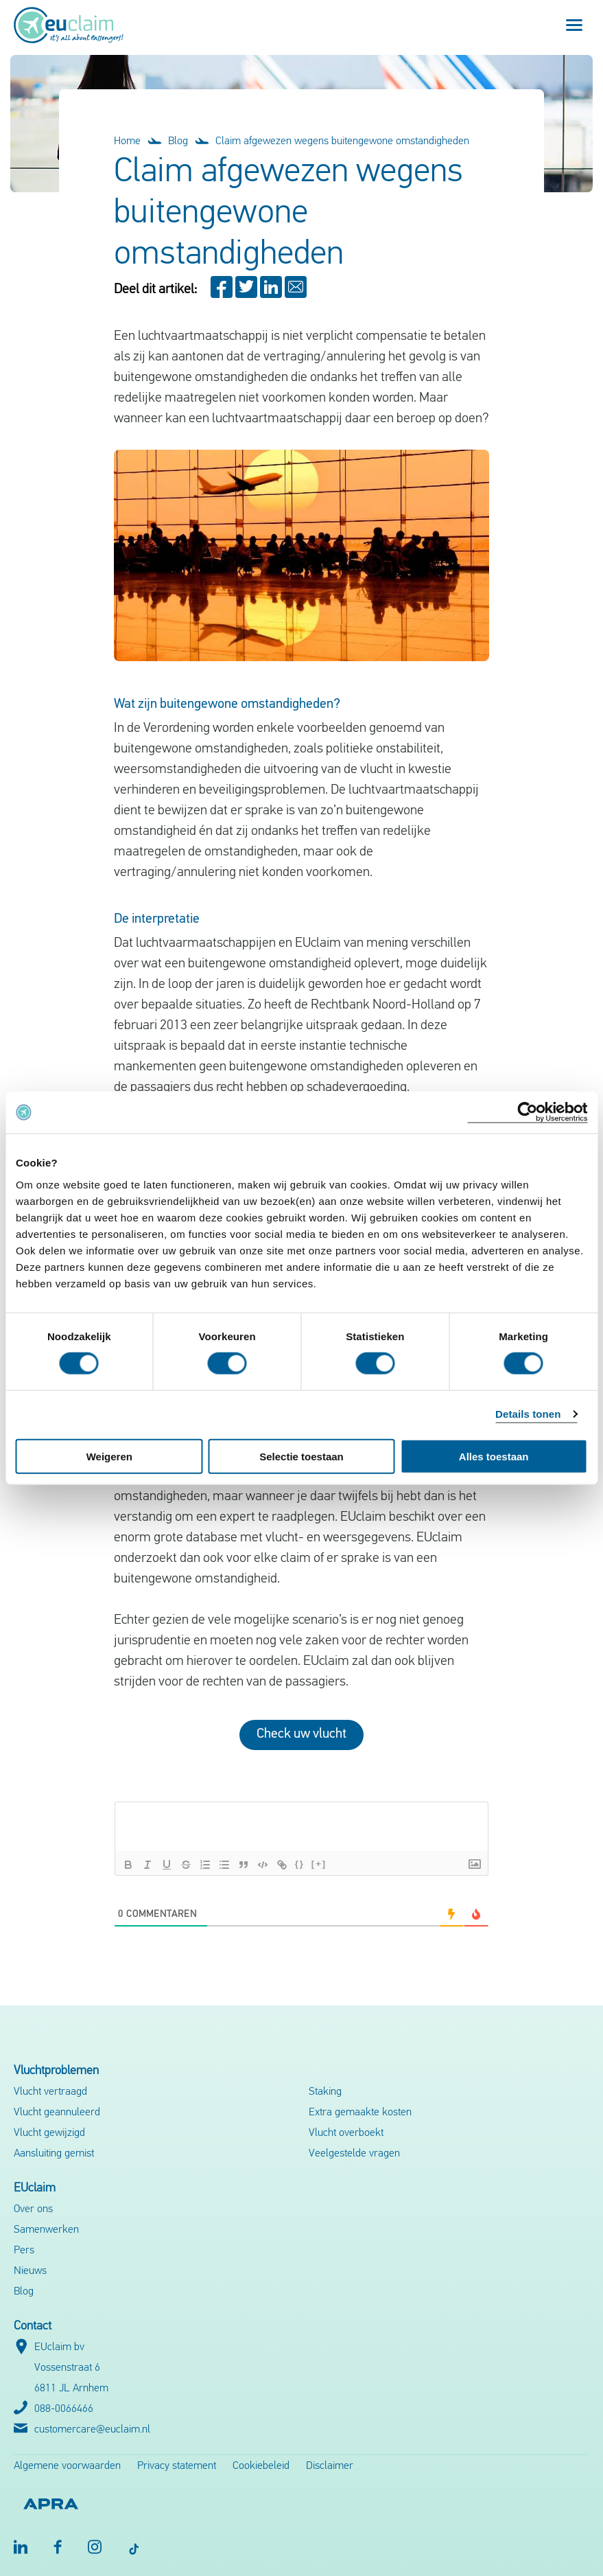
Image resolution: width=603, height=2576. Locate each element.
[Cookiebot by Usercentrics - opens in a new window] (527, 1112)
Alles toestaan (494, 1456)
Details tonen (527, 1414)
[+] (319, 1864)
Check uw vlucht (301, 1734)
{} (300, 1864)
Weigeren (109, 1456)
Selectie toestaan (301, 1456)
